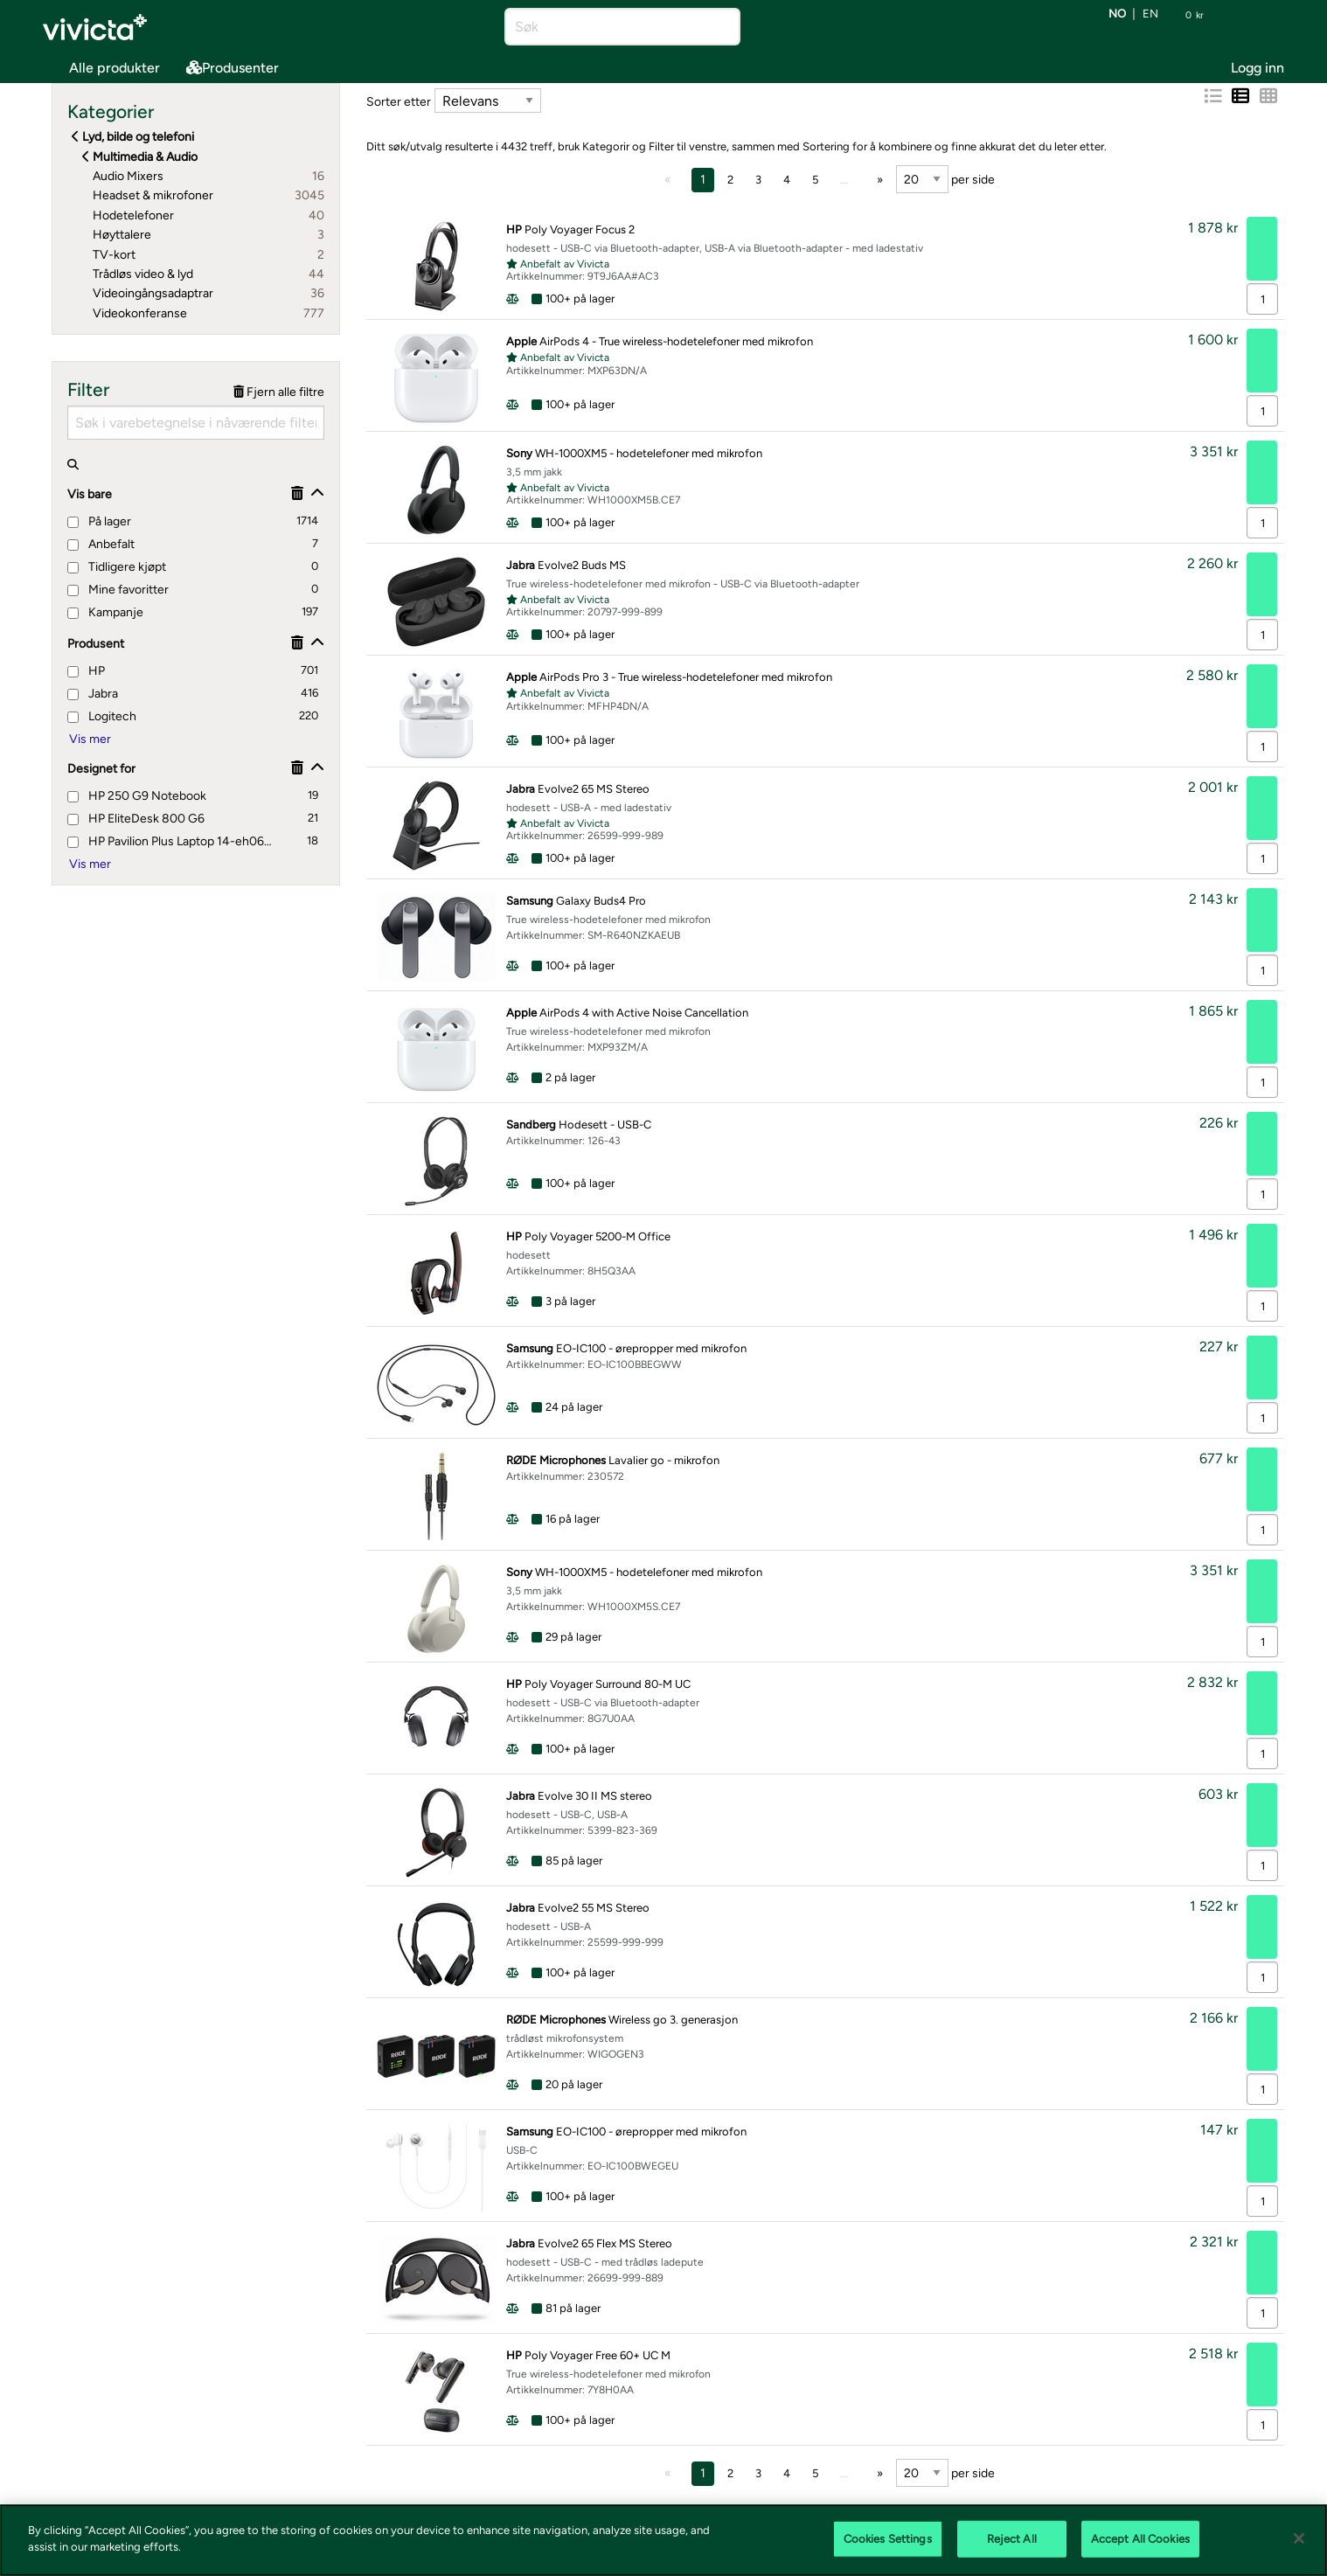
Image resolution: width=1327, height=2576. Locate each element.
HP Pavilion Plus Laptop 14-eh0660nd (170, 841)
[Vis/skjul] (317, 493)
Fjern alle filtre (278, 392)
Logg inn (1257, 67)
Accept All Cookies (1140, 2538)
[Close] (1299, 2538)
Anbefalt (101, 544)
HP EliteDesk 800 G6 (136, 818)
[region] (663, 2540)
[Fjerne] (297, 493)
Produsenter (232, 67)
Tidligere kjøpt (116, 566)
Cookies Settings (888, 2538)
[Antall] (1262, 299)
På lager (99, 521)
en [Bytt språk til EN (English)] (1150, 14)
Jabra (92, 693)
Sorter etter (398, 101)
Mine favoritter (118, 589)
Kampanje (105, 612)
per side (945, 179)
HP (86, 670)
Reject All (1012, 2538)
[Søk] (607, 27)
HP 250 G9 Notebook (136, 795)
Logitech (101, 716)
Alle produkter (101, 64)
